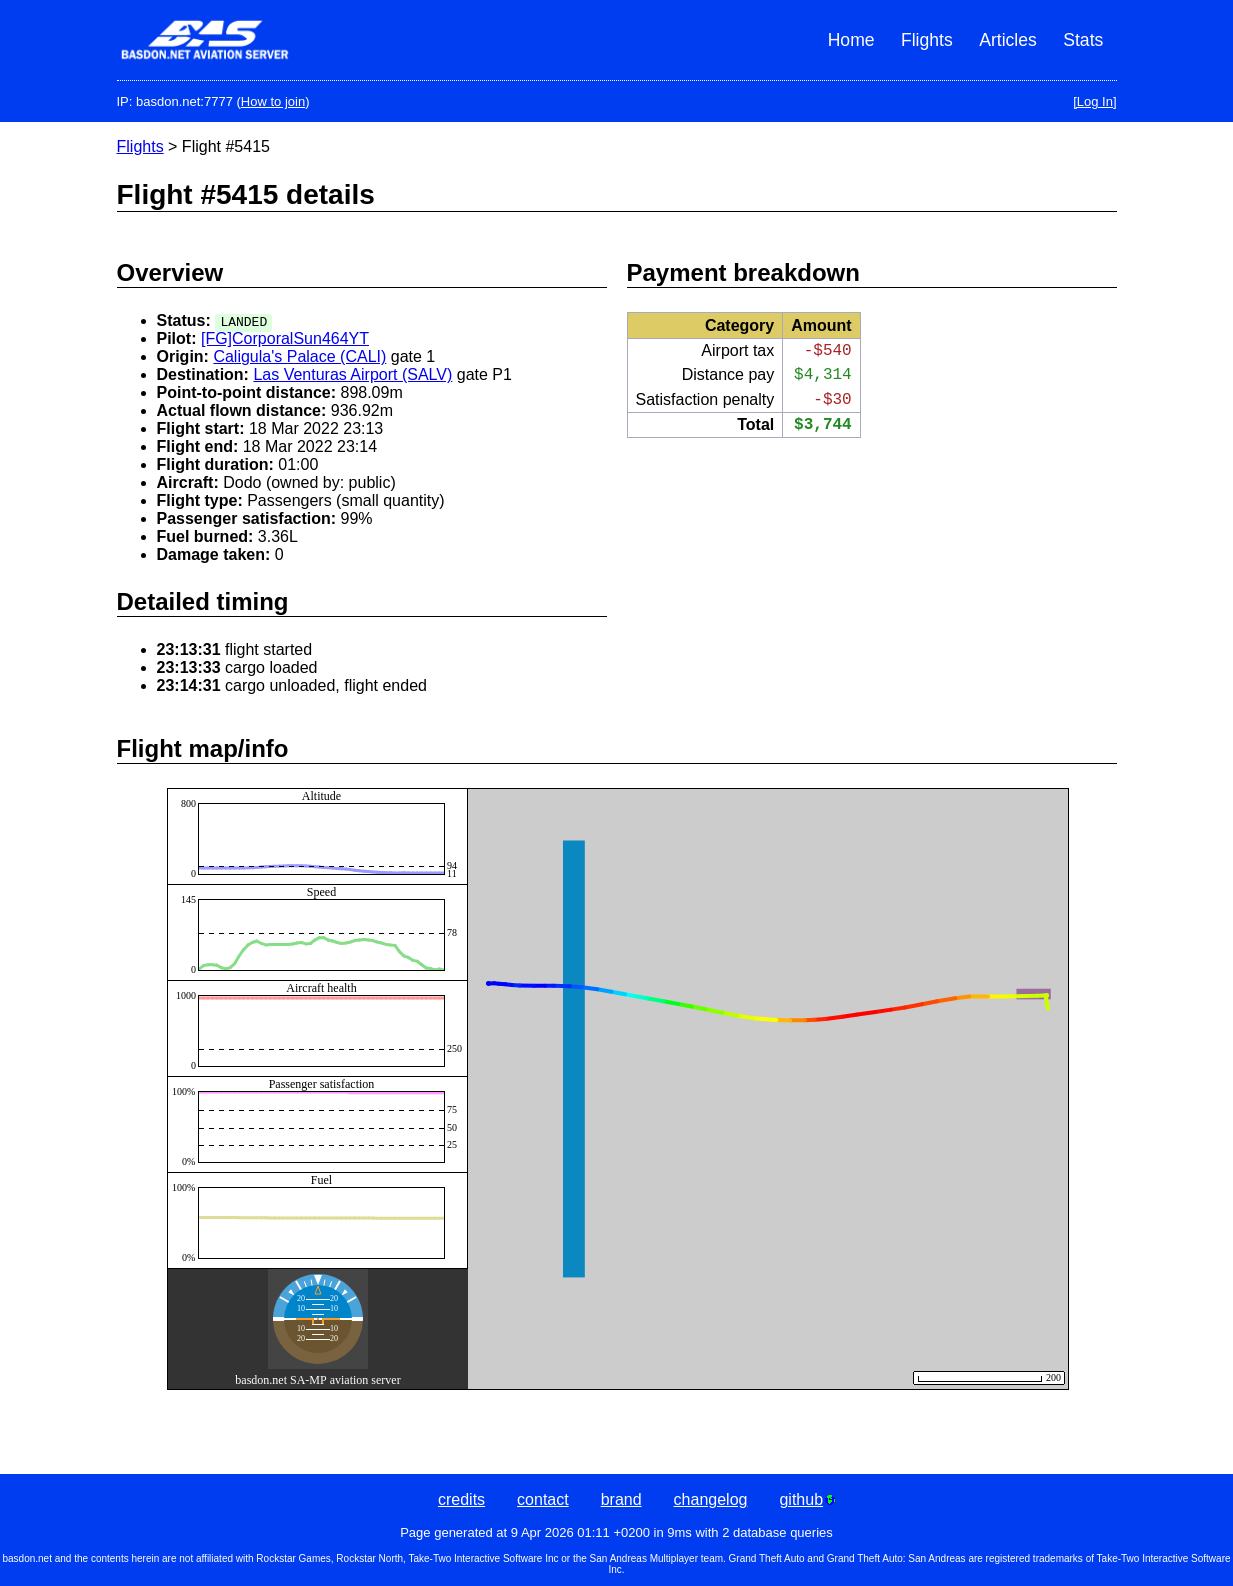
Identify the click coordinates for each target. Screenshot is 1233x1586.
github (807, 1499)
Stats (1083, 40)
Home (851, 40)
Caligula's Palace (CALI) (299, 356)
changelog (711, 1499)
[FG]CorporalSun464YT (285, 338)
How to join (273, 101)
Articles (1008, 40)
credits (461, 1499)
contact (543, 1499)
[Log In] (1094, 101)
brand (621, 1499)
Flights (927, 40)
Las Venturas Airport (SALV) (352, 374)
